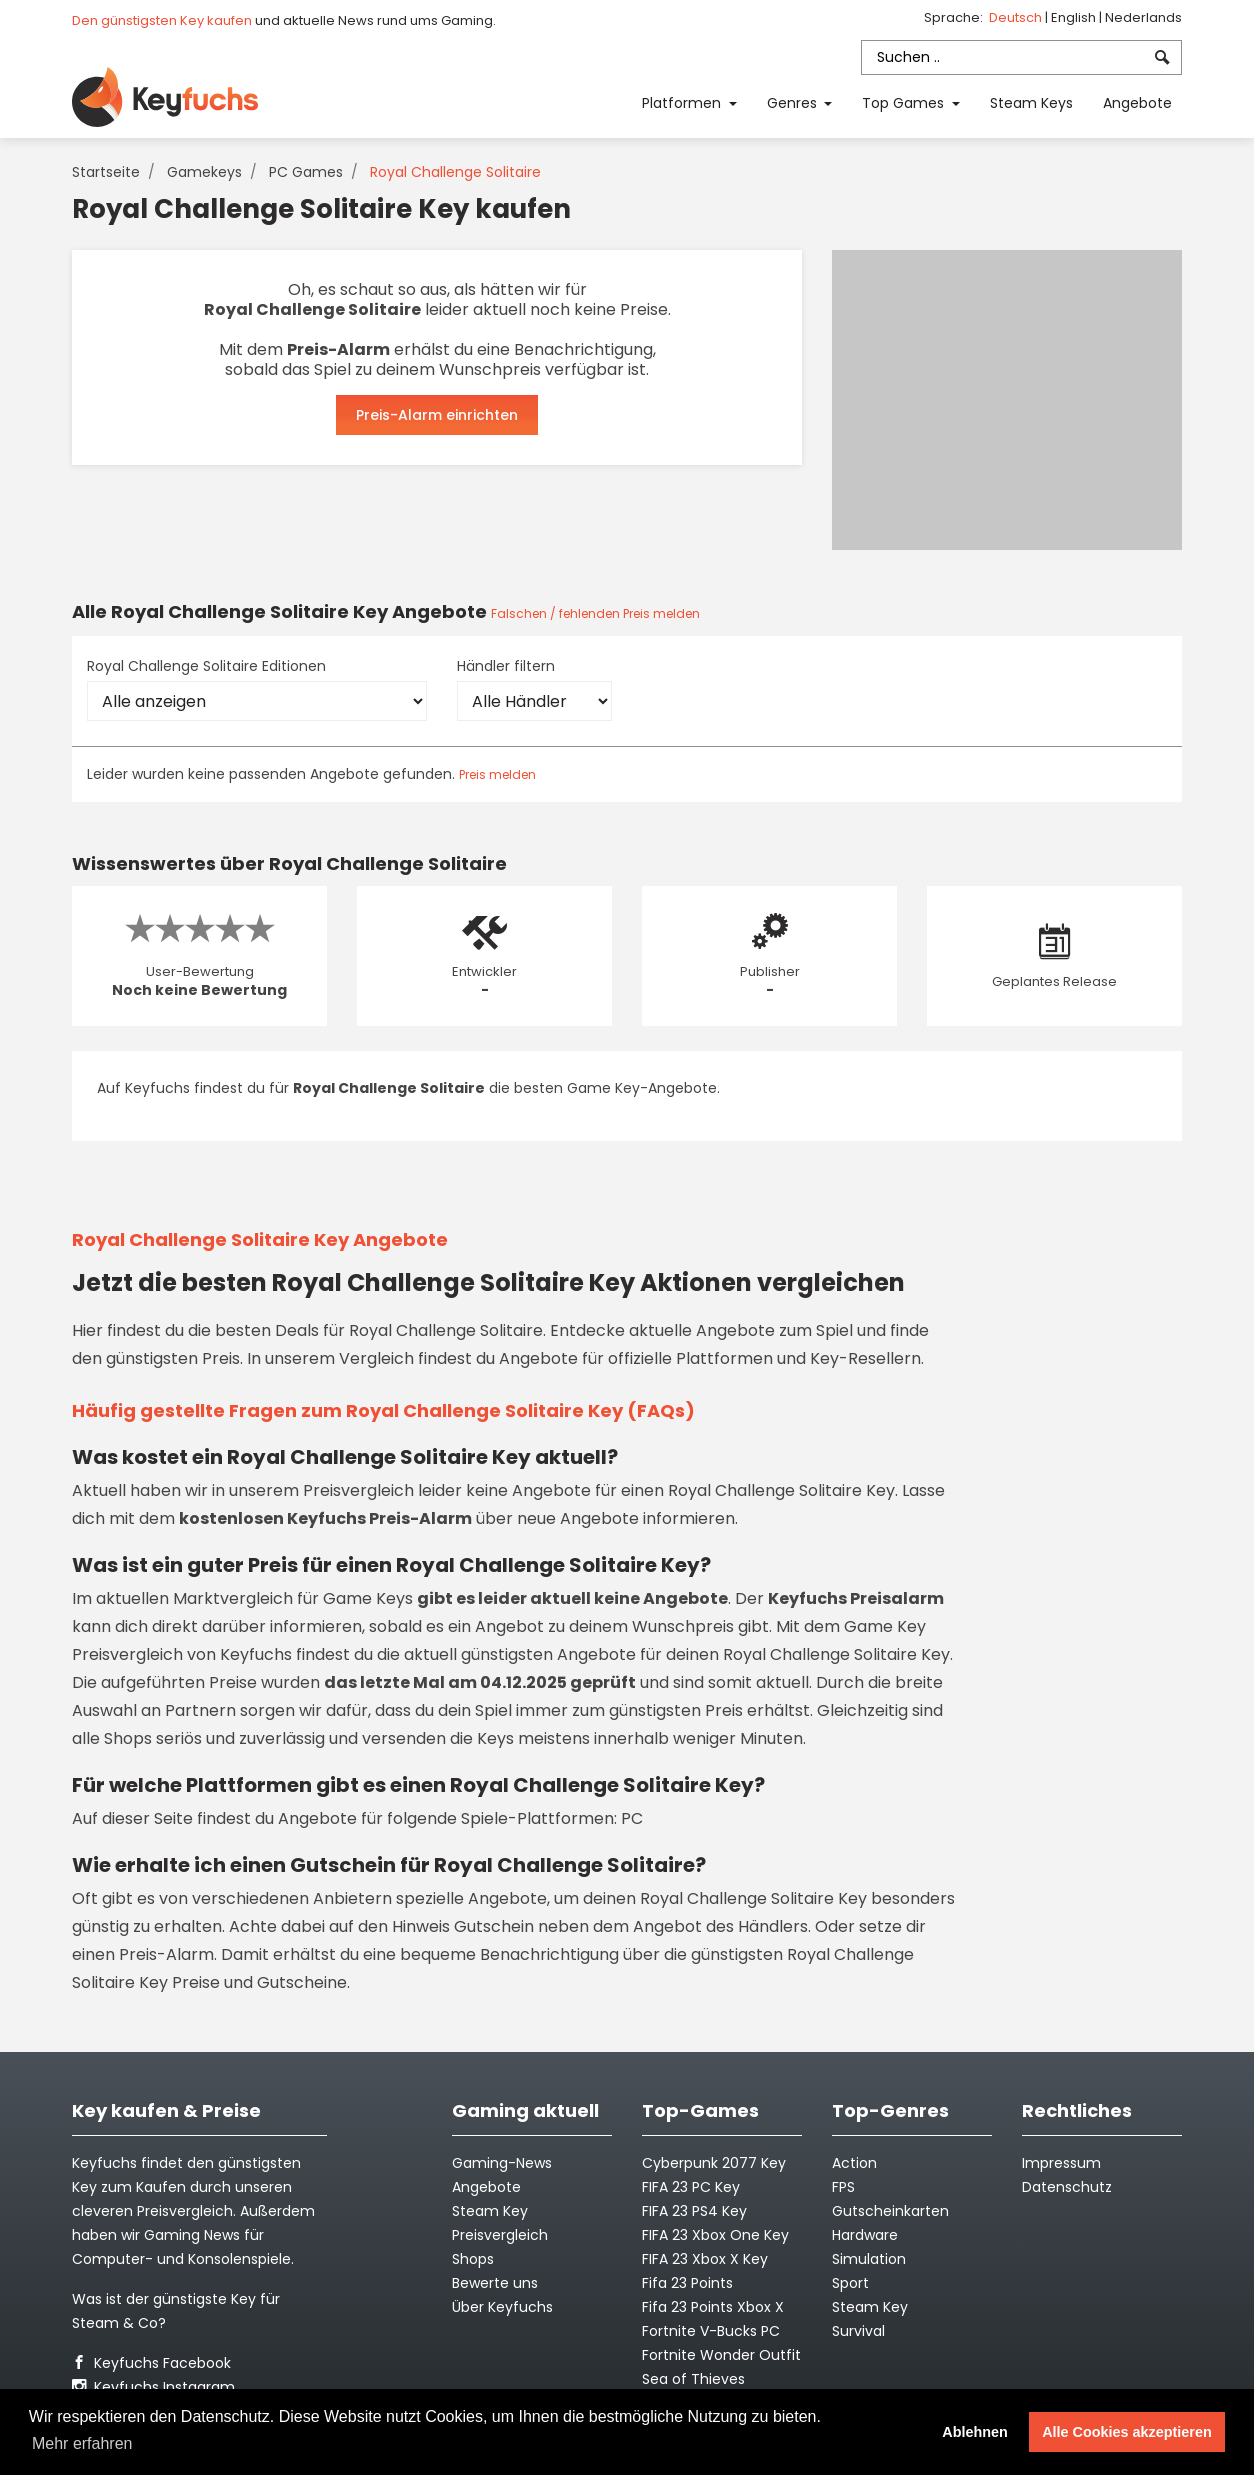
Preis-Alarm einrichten (437, 415)
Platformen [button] (683, 103)
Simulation (869, 2259)
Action (854, 2163)
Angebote (1137, 103)
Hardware (865, 2235)
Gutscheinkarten (890, 2211)
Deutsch (1017, 17)
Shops (473, 2259)
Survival (858, 2331)
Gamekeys (204, 172)
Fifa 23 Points (687, 2283)
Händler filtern (506, 666)
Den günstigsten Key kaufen (162, 20)
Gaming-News (502, 2163)
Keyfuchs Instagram (153, 2387)
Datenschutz (1067, 2187)
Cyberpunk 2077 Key (714, 2163)
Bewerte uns (495, 2283)
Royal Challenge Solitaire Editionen (206, 666)
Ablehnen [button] (975, 2432)
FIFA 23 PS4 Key (694, 2211)
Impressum (1061, 2163)
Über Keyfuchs (502, 2307)
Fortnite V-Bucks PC (711, 2331)
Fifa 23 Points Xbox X (713, 2307)
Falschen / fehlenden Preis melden (595, 613)
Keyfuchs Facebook (151, 2363)
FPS (843, 2187)
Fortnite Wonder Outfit (721, 2355)
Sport (850, 2283)
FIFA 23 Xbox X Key (705, 2259)
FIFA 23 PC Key (691, 2187)
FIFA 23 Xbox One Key (715, 2235)
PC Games (306, 172)
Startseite (106, 172)
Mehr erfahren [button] (82, 2443)
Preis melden (497, 774)
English (1075, 17)
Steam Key (870, 2307)
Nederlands (1143, 17)
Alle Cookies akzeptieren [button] (1127, 2432)
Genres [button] (794, 103)
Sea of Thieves (693, 2379)
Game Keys (368, 1598)
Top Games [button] (905, 103)
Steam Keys (1031, 103)
